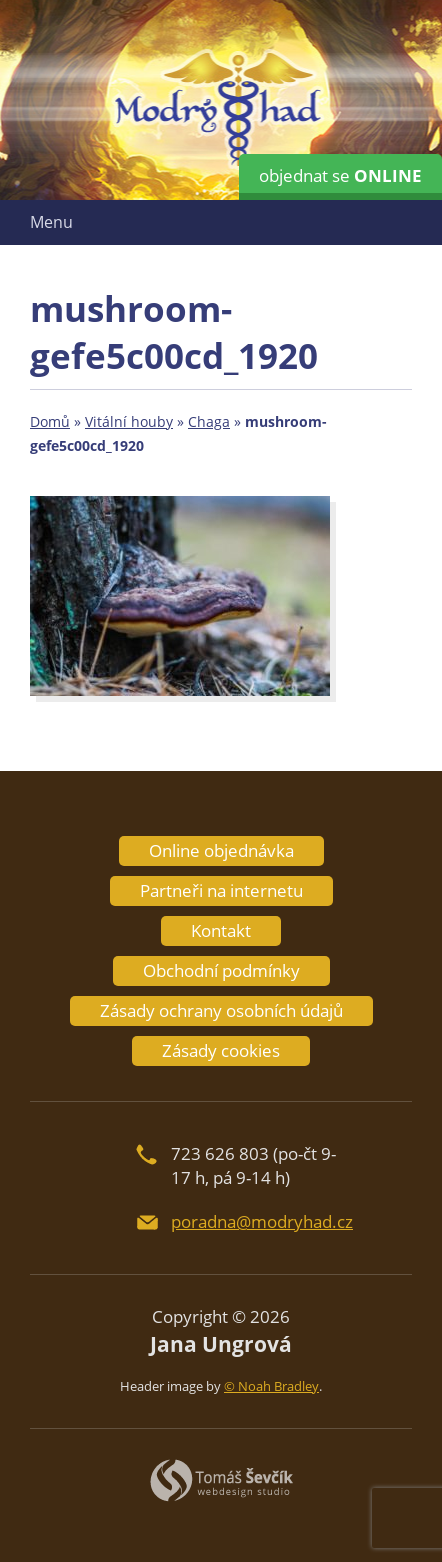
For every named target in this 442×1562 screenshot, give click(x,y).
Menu (51, 222)
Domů (50, 421)
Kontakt (221, 930)
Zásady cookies (221, 1050)
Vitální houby (129, 421)
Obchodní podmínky (221, 970)
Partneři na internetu (221, 890)
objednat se (340, 175)
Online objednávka (221, 850)
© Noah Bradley (271, 1386)
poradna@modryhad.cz (262, 1221)
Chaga (209, 421)
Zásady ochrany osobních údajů (221, 1010)
